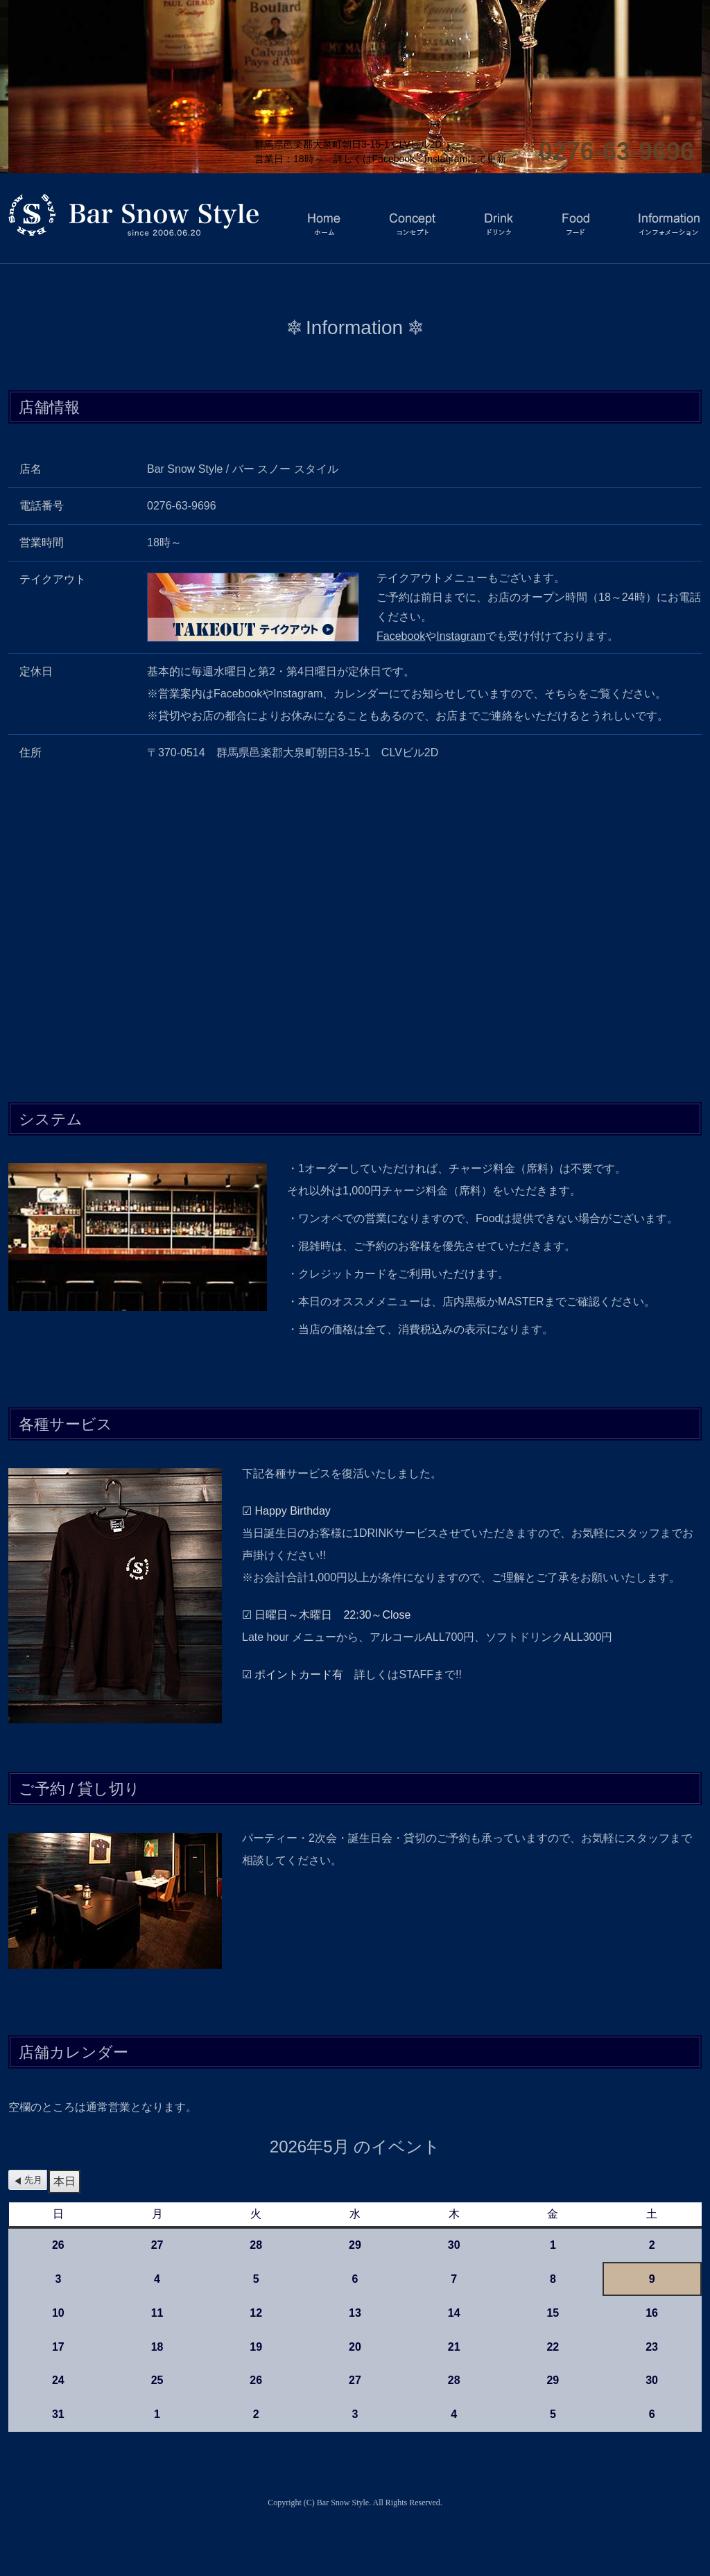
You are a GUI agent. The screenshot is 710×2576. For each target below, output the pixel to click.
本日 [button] (64, 2181)
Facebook (400, 636)
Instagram (460, 636)
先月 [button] (33, 2180)
